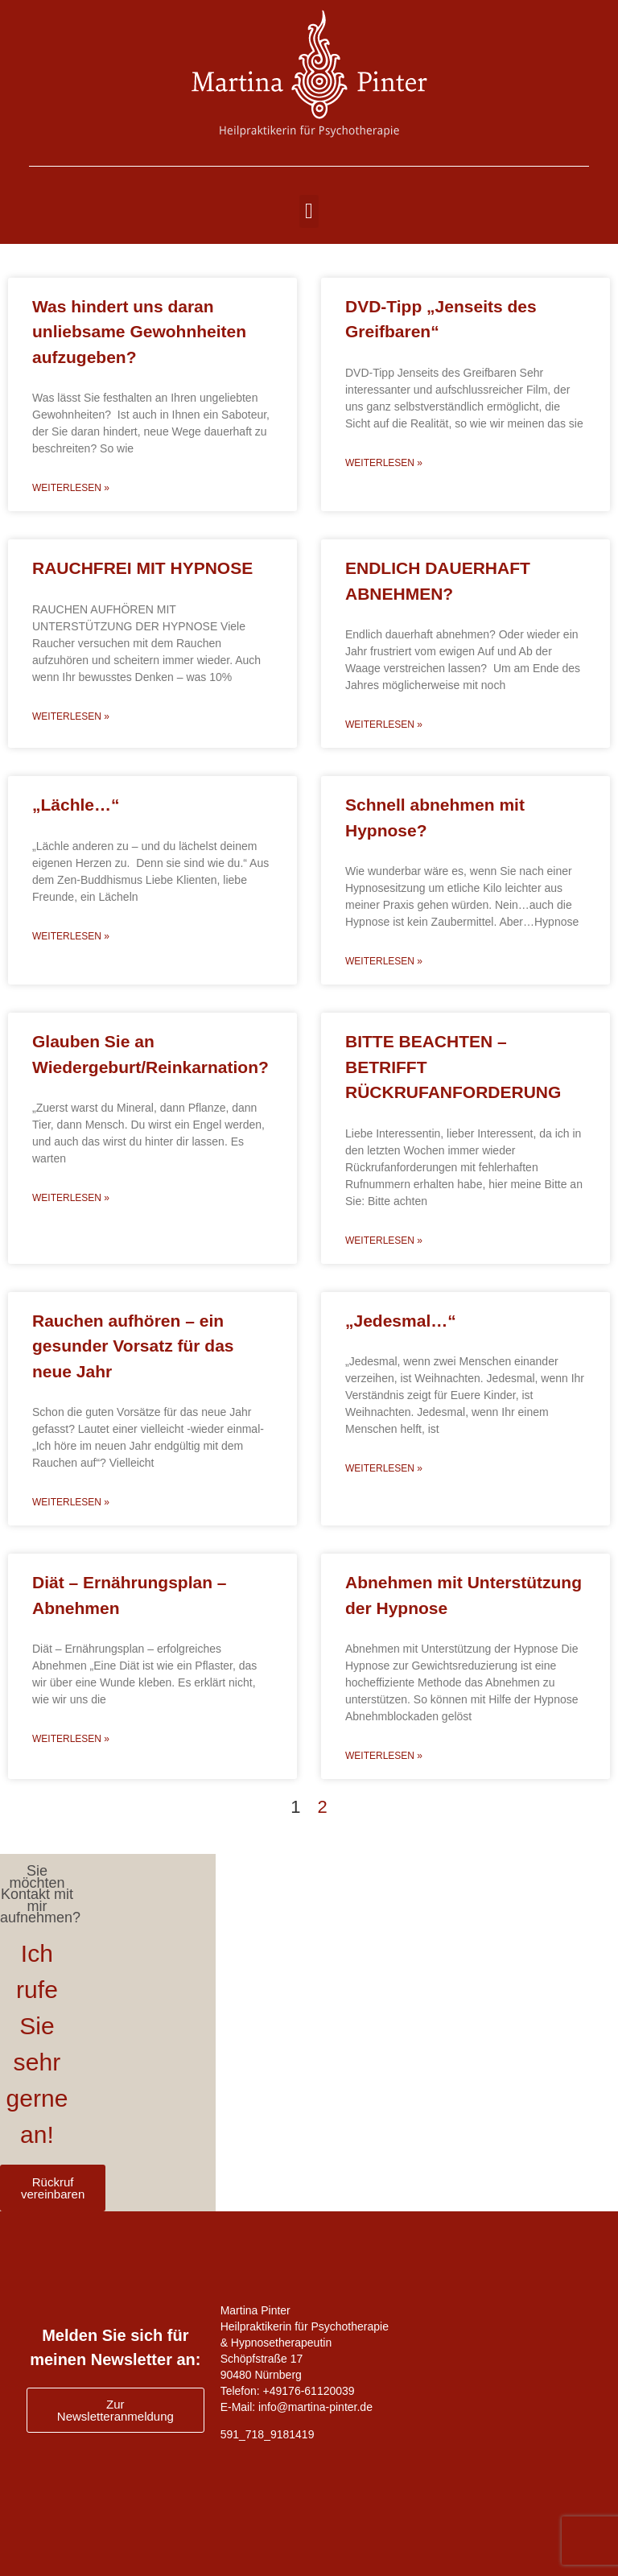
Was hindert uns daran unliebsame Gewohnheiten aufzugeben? (139, 331)
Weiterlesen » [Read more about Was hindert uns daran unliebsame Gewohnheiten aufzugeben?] (70, 487)
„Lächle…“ (76, 804)
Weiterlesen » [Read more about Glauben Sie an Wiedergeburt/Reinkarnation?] (70, 1197)
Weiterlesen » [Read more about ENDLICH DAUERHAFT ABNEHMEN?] (383, 724)
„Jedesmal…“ (400, 1320)
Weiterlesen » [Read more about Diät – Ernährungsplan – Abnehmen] (70, 1738)
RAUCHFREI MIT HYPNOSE (142, 568)
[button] (308, 211)
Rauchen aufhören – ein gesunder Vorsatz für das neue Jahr (133, 1346)
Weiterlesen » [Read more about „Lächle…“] (70, 936)
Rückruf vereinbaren (52, 2188)
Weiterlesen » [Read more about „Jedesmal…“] (383, 1468)
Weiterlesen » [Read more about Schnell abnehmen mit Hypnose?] (383, 961)
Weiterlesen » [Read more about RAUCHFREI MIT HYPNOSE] (70, 716)
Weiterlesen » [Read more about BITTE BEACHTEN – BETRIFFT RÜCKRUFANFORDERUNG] (383, 1240)
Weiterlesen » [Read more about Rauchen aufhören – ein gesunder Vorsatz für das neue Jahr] (70, 1502)
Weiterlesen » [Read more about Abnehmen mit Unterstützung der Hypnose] (383, 1755)
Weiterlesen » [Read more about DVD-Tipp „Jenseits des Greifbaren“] (383, 463)
